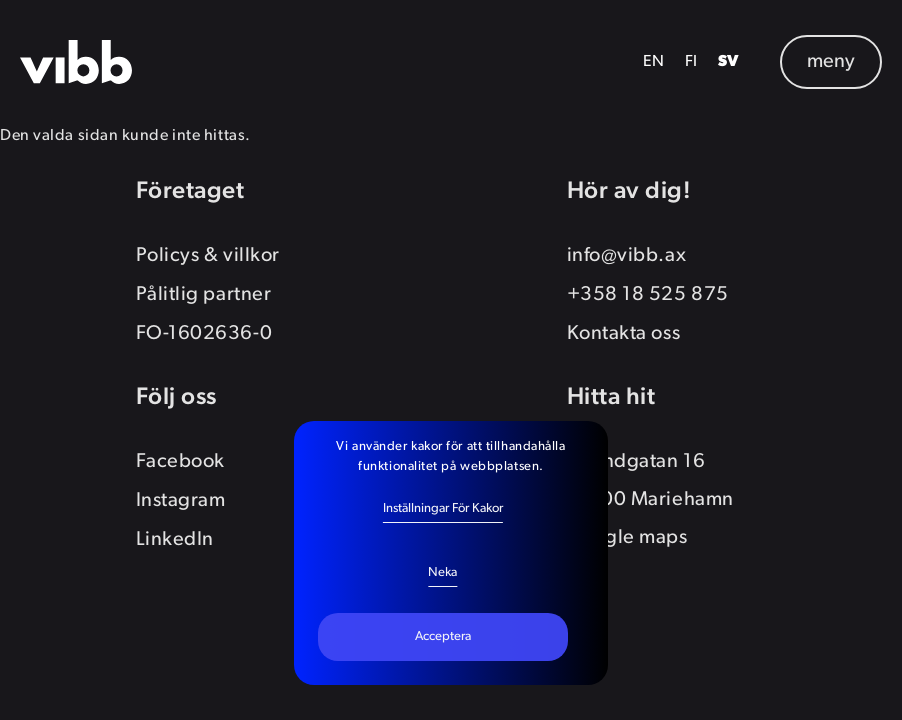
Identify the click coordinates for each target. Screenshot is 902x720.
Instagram (181, 501)
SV (729, 62)
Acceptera (443, 636)
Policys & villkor (208, 256)
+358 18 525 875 (648, 295)
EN (654, 62)
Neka (442, 572)
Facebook (180, 462)
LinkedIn (175, 540)
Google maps (627, 538)
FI (691, 62)
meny (831, 62)
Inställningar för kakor (443, 508)
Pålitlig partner (204, 295)
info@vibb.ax (627, 256)
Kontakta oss (624, 334)
